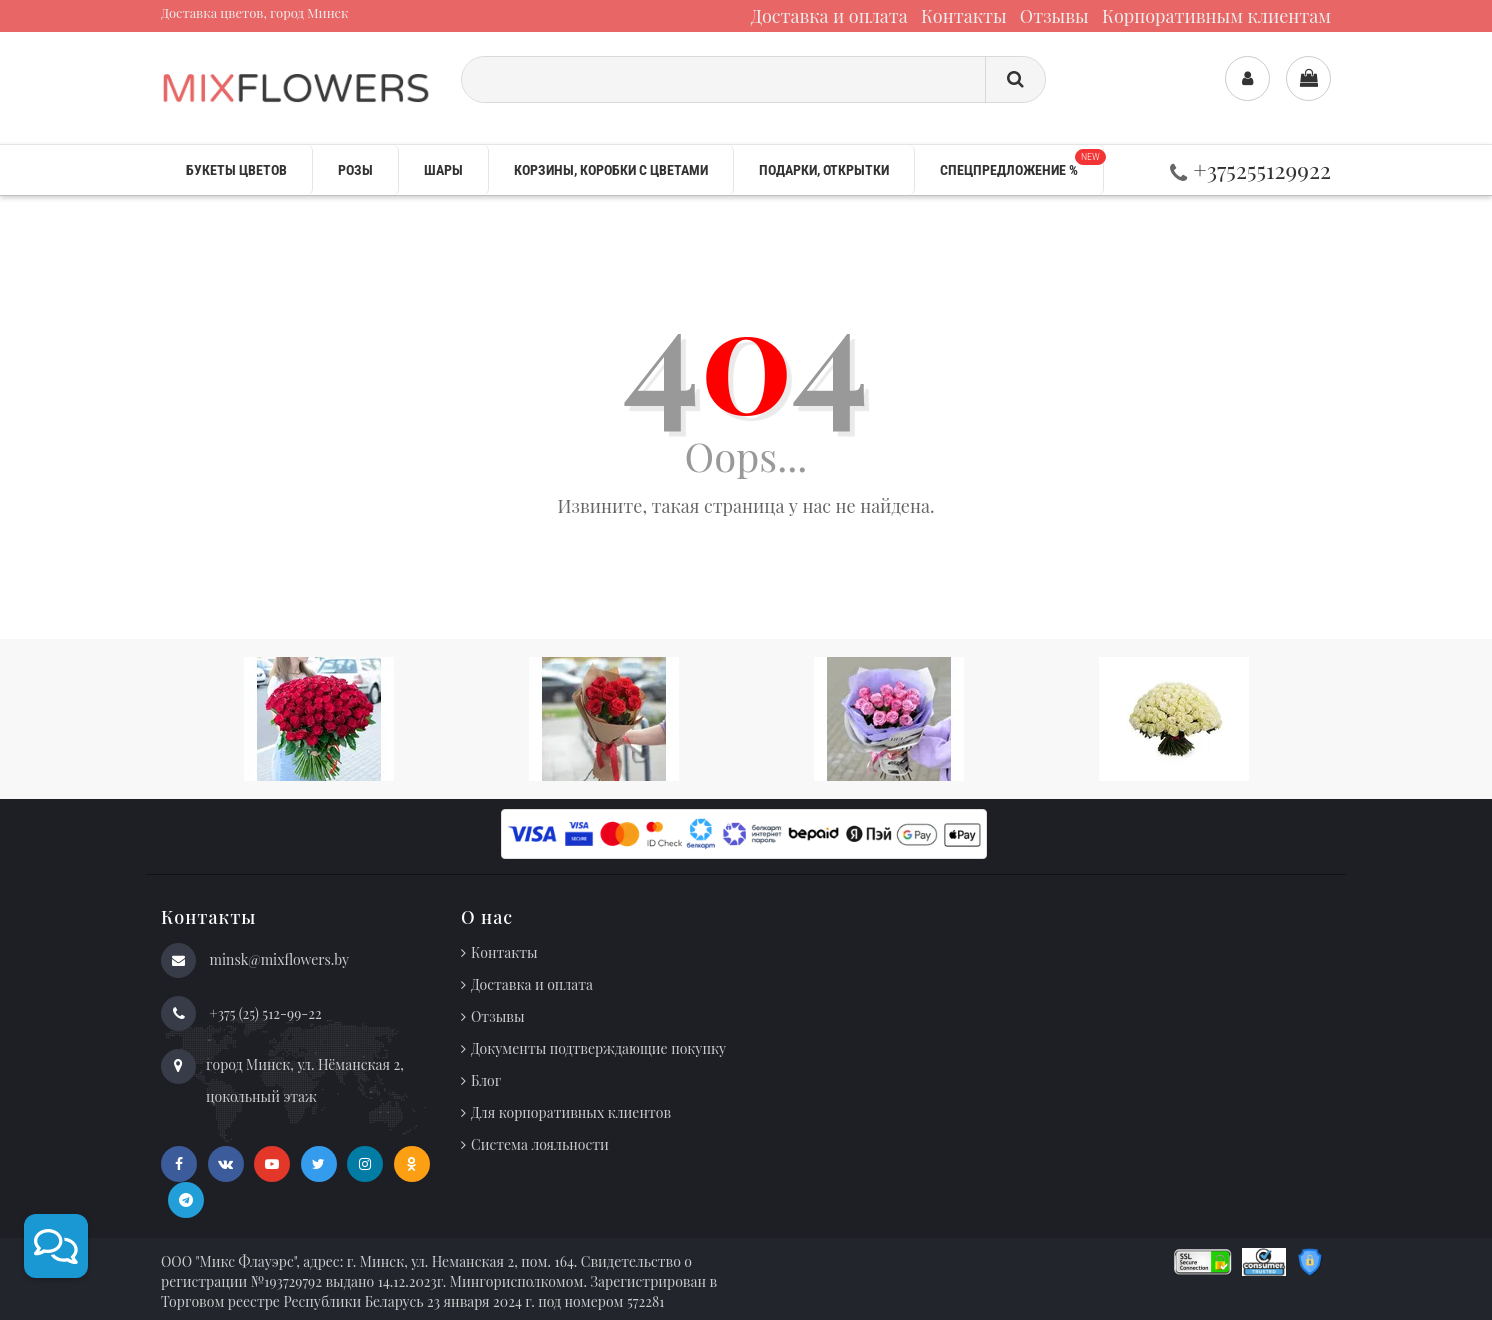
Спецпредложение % (1021, 163)
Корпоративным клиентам (1216, 16)
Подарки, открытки (824, 170)
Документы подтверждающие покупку (598, 1048)
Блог (486, 1080)
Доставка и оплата (829, 16)
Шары (443, 170)
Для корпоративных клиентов (571, 1112)
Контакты (964, 16)
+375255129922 (1250, 169)
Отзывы (1054, 16)
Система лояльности (540, 1144)
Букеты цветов (236, 170)
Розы (355, 170)
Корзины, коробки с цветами (611, 170)
